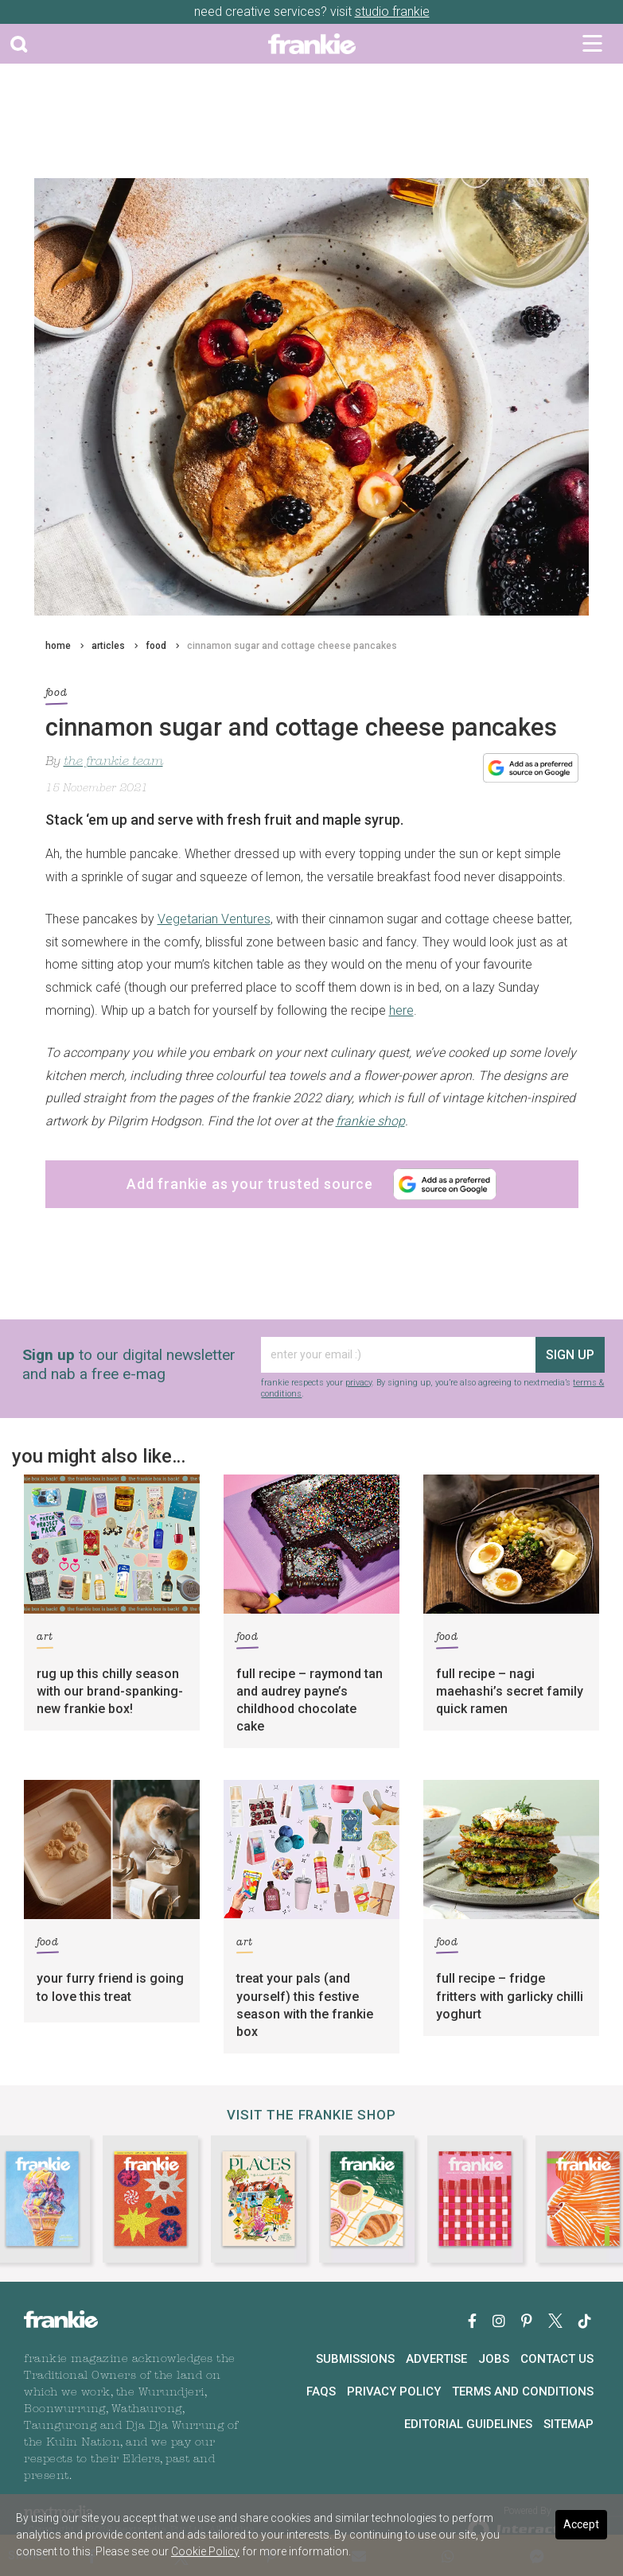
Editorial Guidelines (468, 2424)
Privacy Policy (394, 2391)
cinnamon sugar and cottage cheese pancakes (292, 646)
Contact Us (557, 2359)
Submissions (355, 2359)
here (401, 1010)
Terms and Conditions (523, 2391)
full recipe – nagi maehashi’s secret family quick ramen (509, 1691)
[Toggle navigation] (592, 44)
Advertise (436, 2359)
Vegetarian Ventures (214, 919)
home (58, 646)
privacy (358, 1382)
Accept (581, 2524)
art (45, 1640)
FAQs (321, 2391)
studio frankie (392, 11)
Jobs (493, 2359)
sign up (570, 1354)
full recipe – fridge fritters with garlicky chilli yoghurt (509, 1996)
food (156, 646)
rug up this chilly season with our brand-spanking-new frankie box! (110, 1691)
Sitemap (568, 2424)
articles (108, 646)
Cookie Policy (205, 2551)
